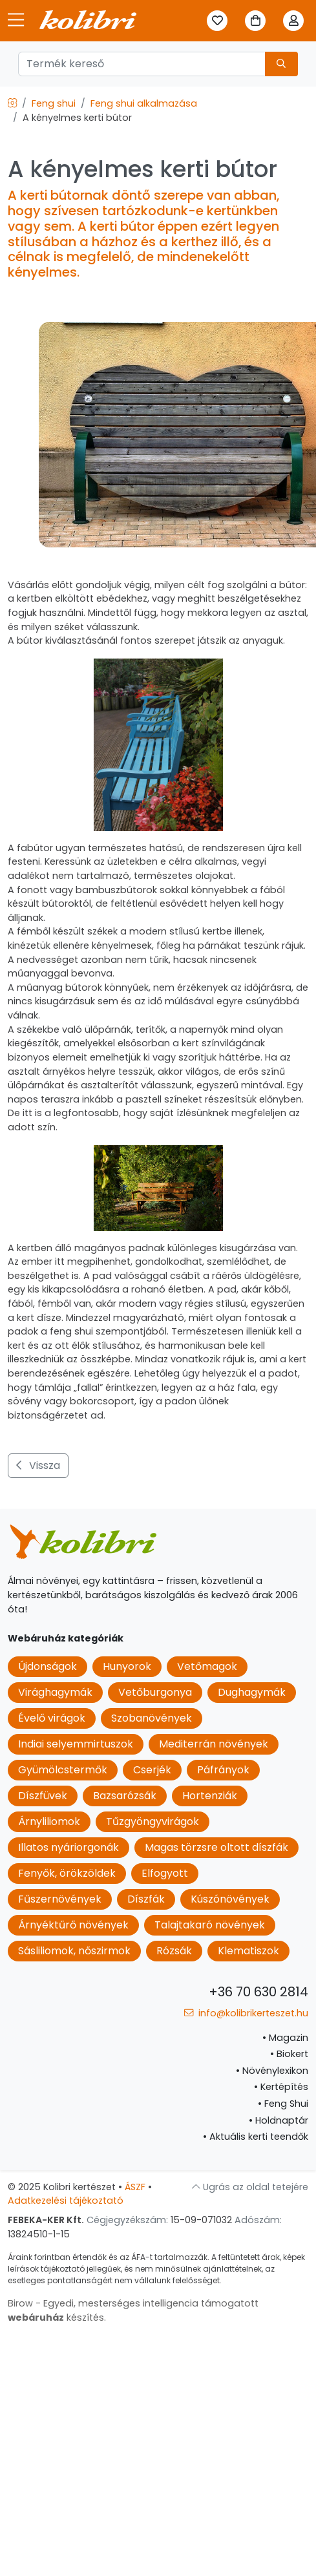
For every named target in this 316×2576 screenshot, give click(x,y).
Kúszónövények (230, 1899)
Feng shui (54, 103)
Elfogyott (165, 1873)
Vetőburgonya (155, 1692)
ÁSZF (135, 2186)
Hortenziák (209, 1795)
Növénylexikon (272, 2070)
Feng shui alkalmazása (143, 103)
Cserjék (152, 1769)
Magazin (285, 2037)
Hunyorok (127, 1666)
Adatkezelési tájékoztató (65, 2200)
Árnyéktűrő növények (73, 1924)
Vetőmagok (207, 1666)
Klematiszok (248, 1950)
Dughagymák (252, 1692)
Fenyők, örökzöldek (67, 1873)
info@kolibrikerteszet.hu (246, 2013)
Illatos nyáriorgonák (68, 1847)
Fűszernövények (59, 1899)
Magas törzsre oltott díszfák (216, 1847)
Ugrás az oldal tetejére (250, 2186)
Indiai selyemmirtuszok (75, 1744)
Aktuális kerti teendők (255, 2136)
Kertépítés (281, 2086)
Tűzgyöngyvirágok (152, 1821)
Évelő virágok (51, 1718)
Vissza (38, 1465)
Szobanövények (151, 1718)
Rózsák (174, 1950)
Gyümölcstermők (62, 1769)
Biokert (289, 2053)
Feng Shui (283, 2103)
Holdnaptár (278, 2120)
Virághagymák (55, 1692)
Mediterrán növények (213, 1744)
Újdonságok (47, 1666)
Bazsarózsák (124, 1795)
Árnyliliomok (49, 1821)
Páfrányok (223, 1769)
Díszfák (146, 1899)
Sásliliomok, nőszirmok (74, 1950)
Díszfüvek (42, 1795)
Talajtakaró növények (209, 1924)
